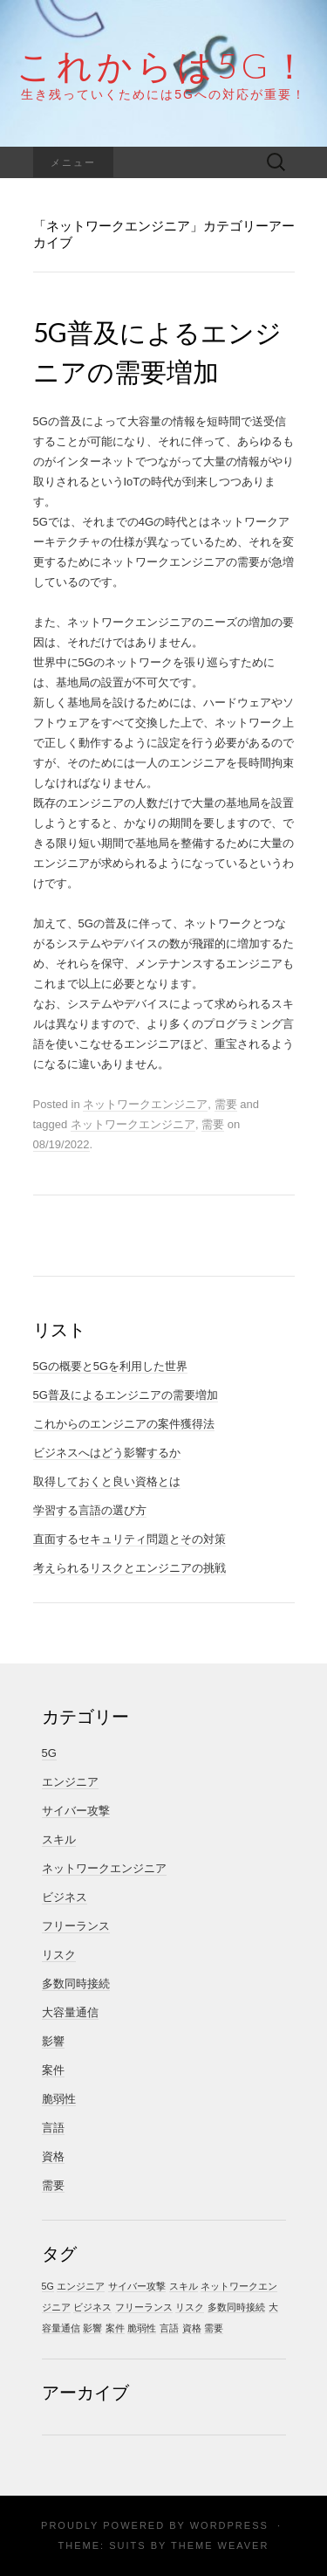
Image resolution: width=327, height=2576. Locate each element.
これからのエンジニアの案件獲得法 (124, 1423)
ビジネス (64, 1897)
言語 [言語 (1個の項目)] (169, 2328)
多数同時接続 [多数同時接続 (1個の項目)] (236, 2307)
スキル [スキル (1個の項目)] (183, 2286)
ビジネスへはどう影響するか (107, 1452)
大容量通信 (70, 2012)
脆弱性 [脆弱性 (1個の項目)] (141, 2328)
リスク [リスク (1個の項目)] (189, 2307)
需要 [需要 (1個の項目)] (213, 2328)
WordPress (229, 2525)
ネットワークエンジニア (145, 1104)
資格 (53, 2156)
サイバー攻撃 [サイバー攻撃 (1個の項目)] (137, 2286)
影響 (53, 2041)
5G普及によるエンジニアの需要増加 (125, 1395)
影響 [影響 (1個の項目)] (92, 2328)
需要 (226, 1104)
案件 (53, 2070)
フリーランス (76, 1925)
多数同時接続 (76, 1983)
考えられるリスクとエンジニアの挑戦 (129, 1567)
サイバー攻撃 (76, 1810)
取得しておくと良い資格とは (107, 1481)
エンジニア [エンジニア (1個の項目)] (81, 2286)
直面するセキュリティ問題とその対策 (129, 1539)
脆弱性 (59, 2098)
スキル (59, 1839)
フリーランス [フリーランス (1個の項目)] (144, 2307)
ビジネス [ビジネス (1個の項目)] (92, 2307)
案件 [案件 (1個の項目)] (115, 2328)
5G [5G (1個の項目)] (48, 2286)
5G (49, 1753)
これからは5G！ (164, 65)
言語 (53, 2127)
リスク (59, 1954)
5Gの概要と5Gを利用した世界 (110, 1366)
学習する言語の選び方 (89, 1510)
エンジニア (70, 1781)
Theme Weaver (220, 2545)
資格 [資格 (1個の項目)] (191, 2328)
